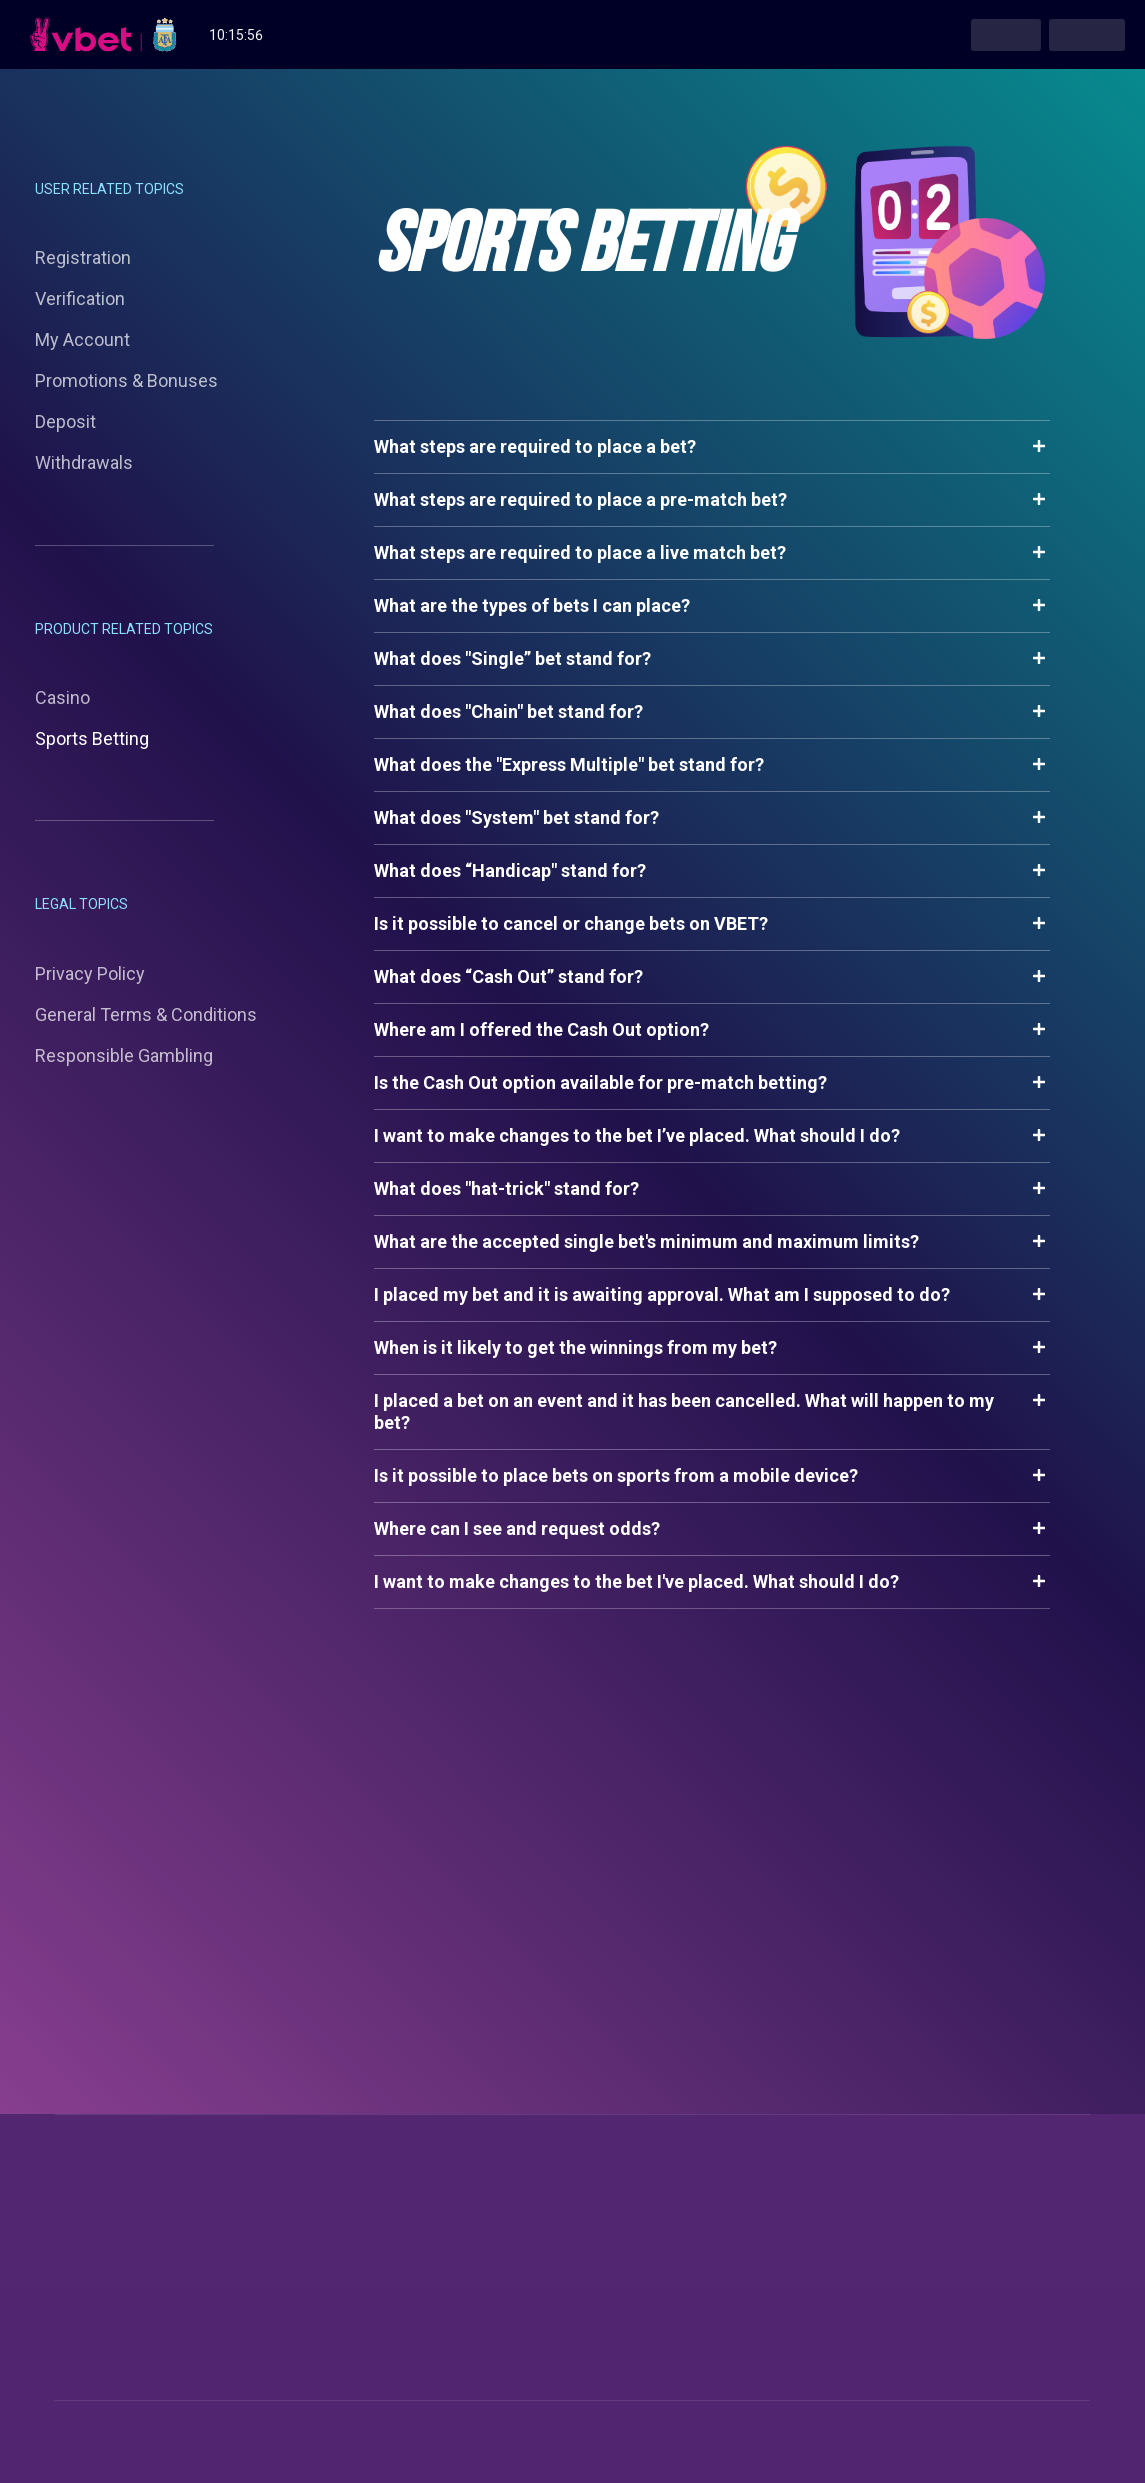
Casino (62, 697)
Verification (80, 298)
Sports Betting (92, 738)
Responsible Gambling (124, 1055)
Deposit (65, 421)
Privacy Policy (90, 973)
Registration (83, 257)
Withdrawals (84, 462)
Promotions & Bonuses (126, 380)
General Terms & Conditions (146, 1014)
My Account (82, 339)
